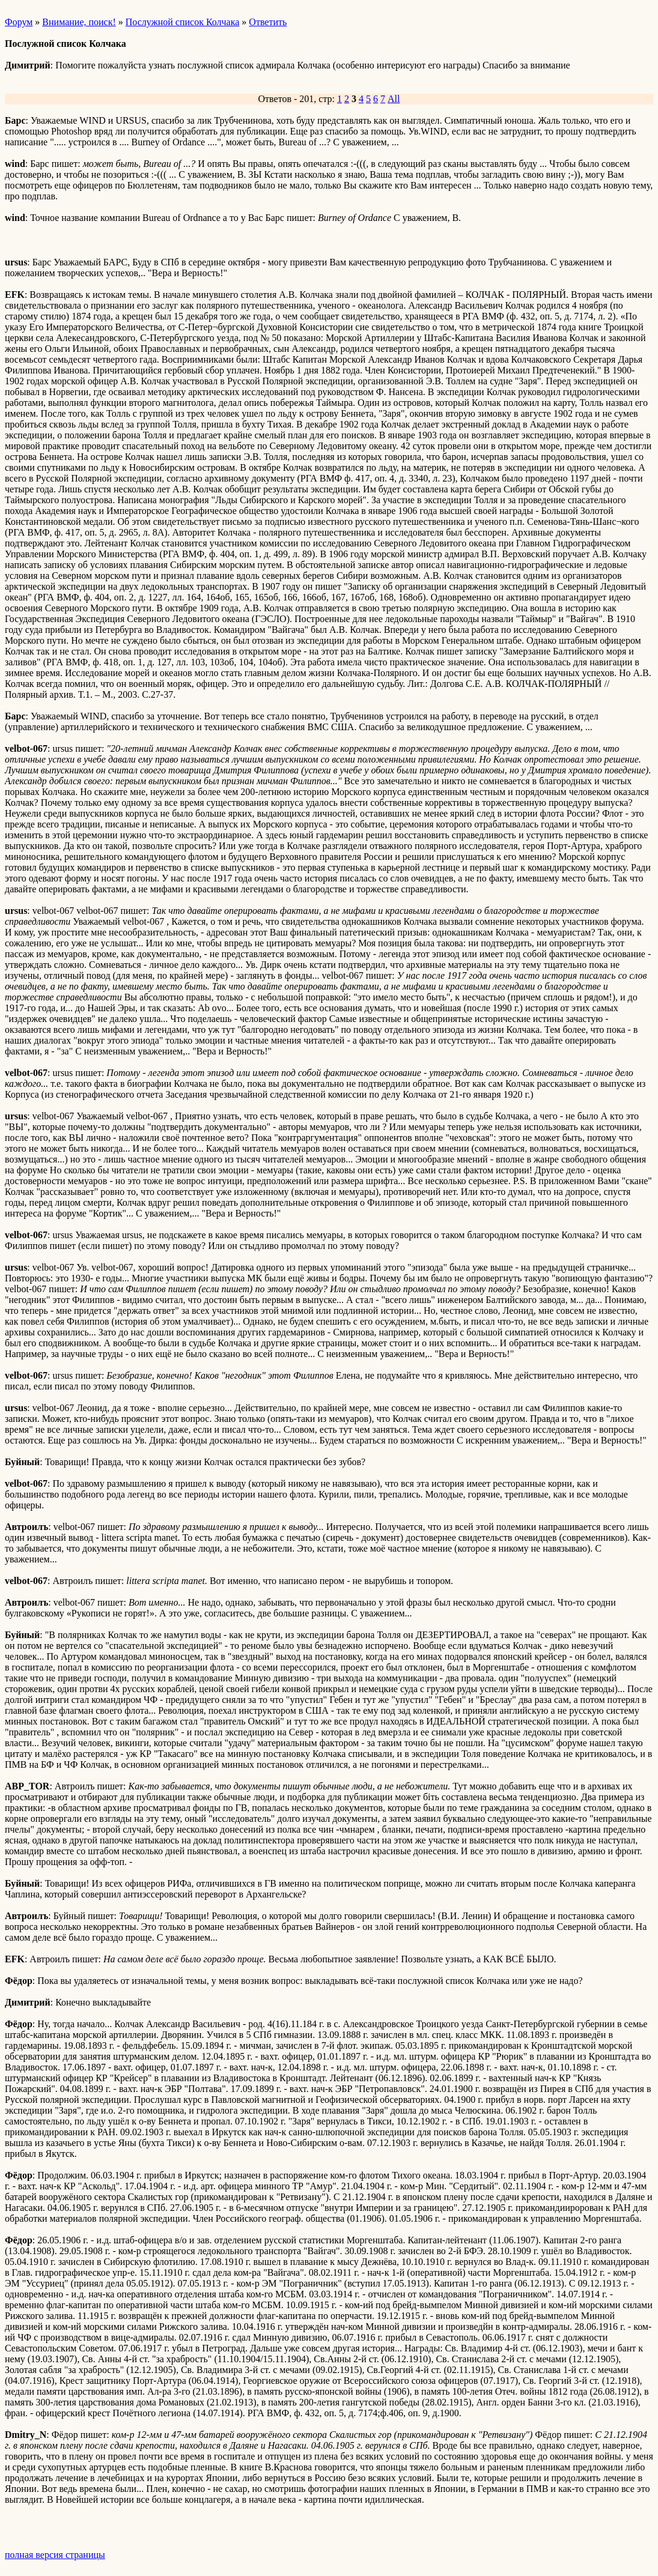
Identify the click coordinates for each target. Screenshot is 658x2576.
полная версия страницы (55, 2555)
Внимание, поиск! (78, 22)
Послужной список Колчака (183, 22)
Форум (18, 22)
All (394, 99)
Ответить (268, 22)
